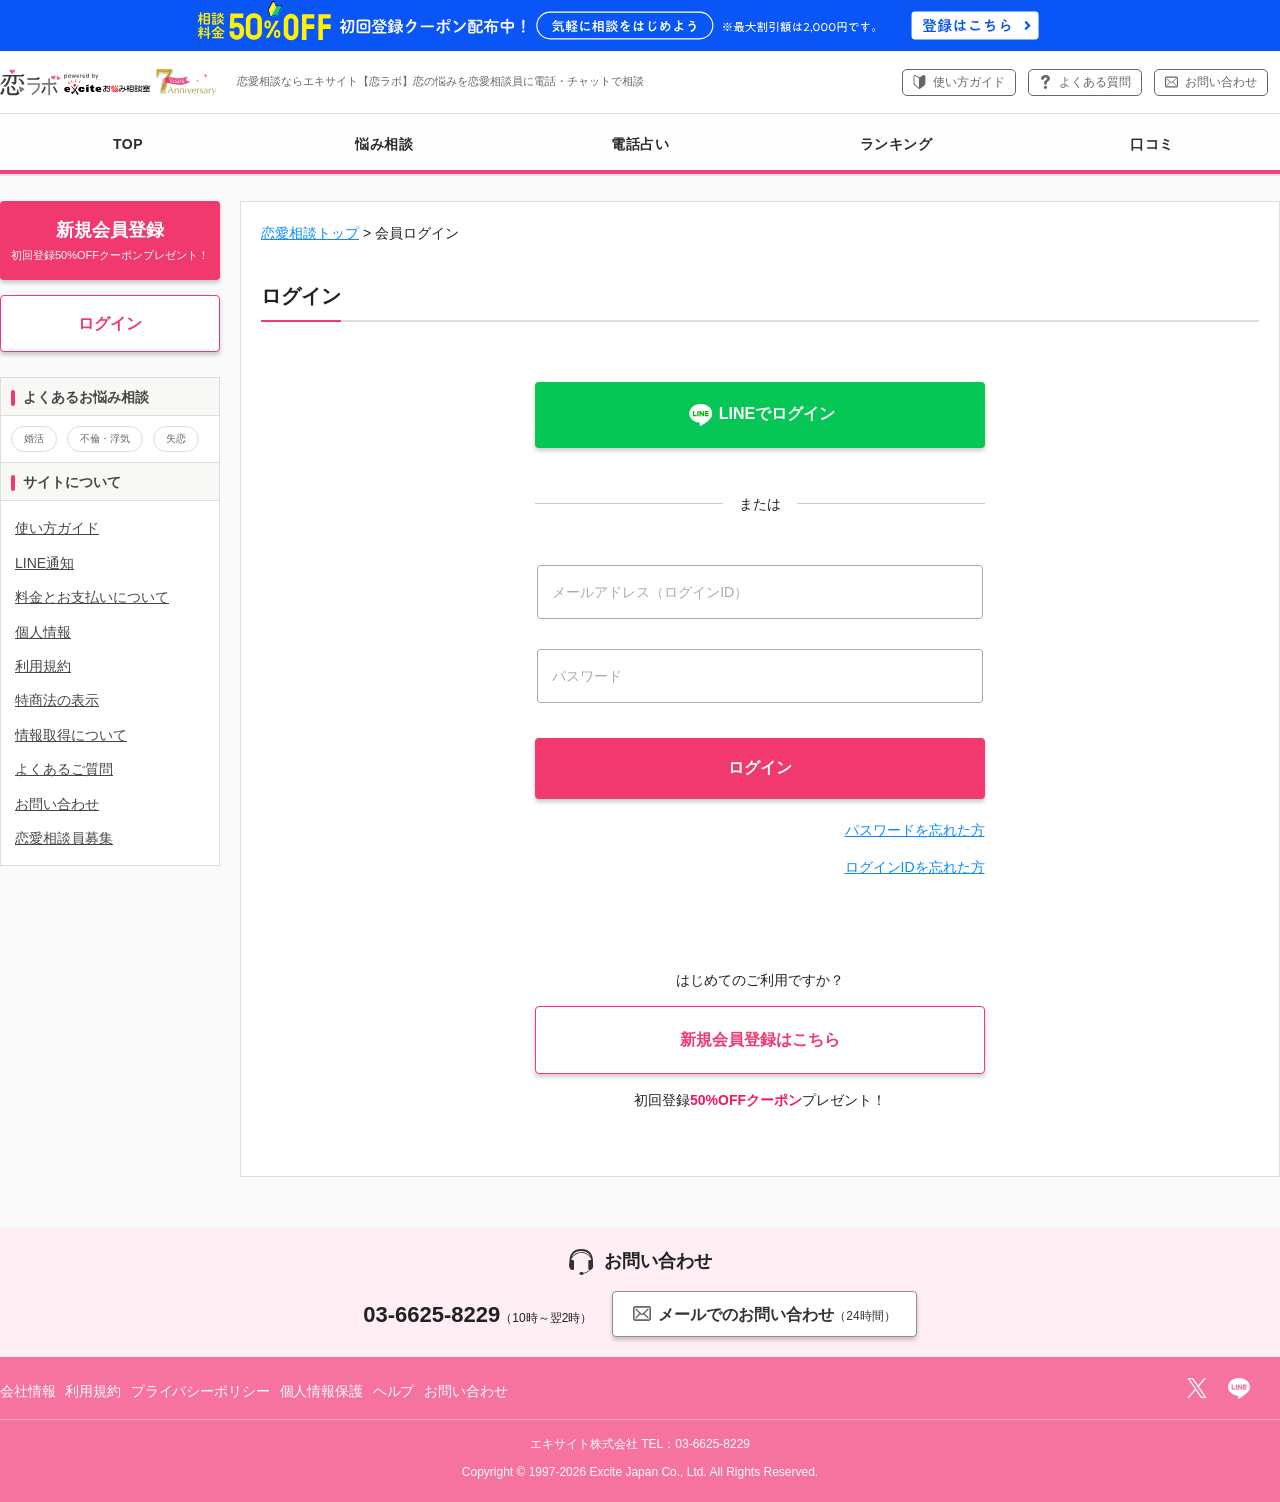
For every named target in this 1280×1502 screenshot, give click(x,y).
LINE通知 (44, 563)
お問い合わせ (1221, 82)
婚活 (34, 438)
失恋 (176, 438)
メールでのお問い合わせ (764, 1313)
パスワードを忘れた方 (915, 830)
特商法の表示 (57, 700)
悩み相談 (384, 144)
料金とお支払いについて (92, 597)
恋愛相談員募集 (64, 838)
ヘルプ (394, 1391)
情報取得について (71, 735)
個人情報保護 (321, 1391)
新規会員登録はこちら (760, 1039)
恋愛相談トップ (310, 233)
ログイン (110, 323)
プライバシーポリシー (200, 1391)
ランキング (896, 144)
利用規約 (43, 666)
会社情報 (27, 1391)
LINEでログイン (760, 415)
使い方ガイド (969, 82)
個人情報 (43, 632)
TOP (128, 144)
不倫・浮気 (105, 438)
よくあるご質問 (64, 769)
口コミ (1152, 144)
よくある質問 (1095, 82)
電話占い (640, 144)
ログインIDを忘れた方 (915, 867)
